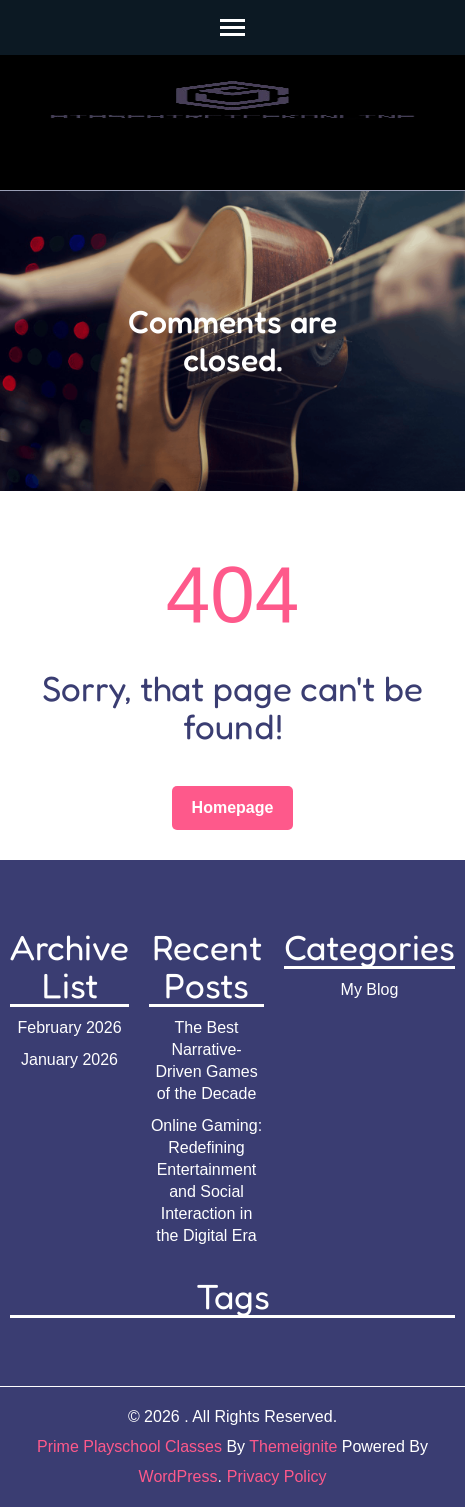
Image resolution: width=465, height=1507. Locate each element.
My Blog (370, 989)
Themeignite (293, 1446)
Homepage (233, 807)
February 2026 (69, 1027)
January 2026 (69, 1059)
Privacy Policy (277, 1476)
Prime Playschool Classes (129, 1446)
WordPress (178, 1476)
